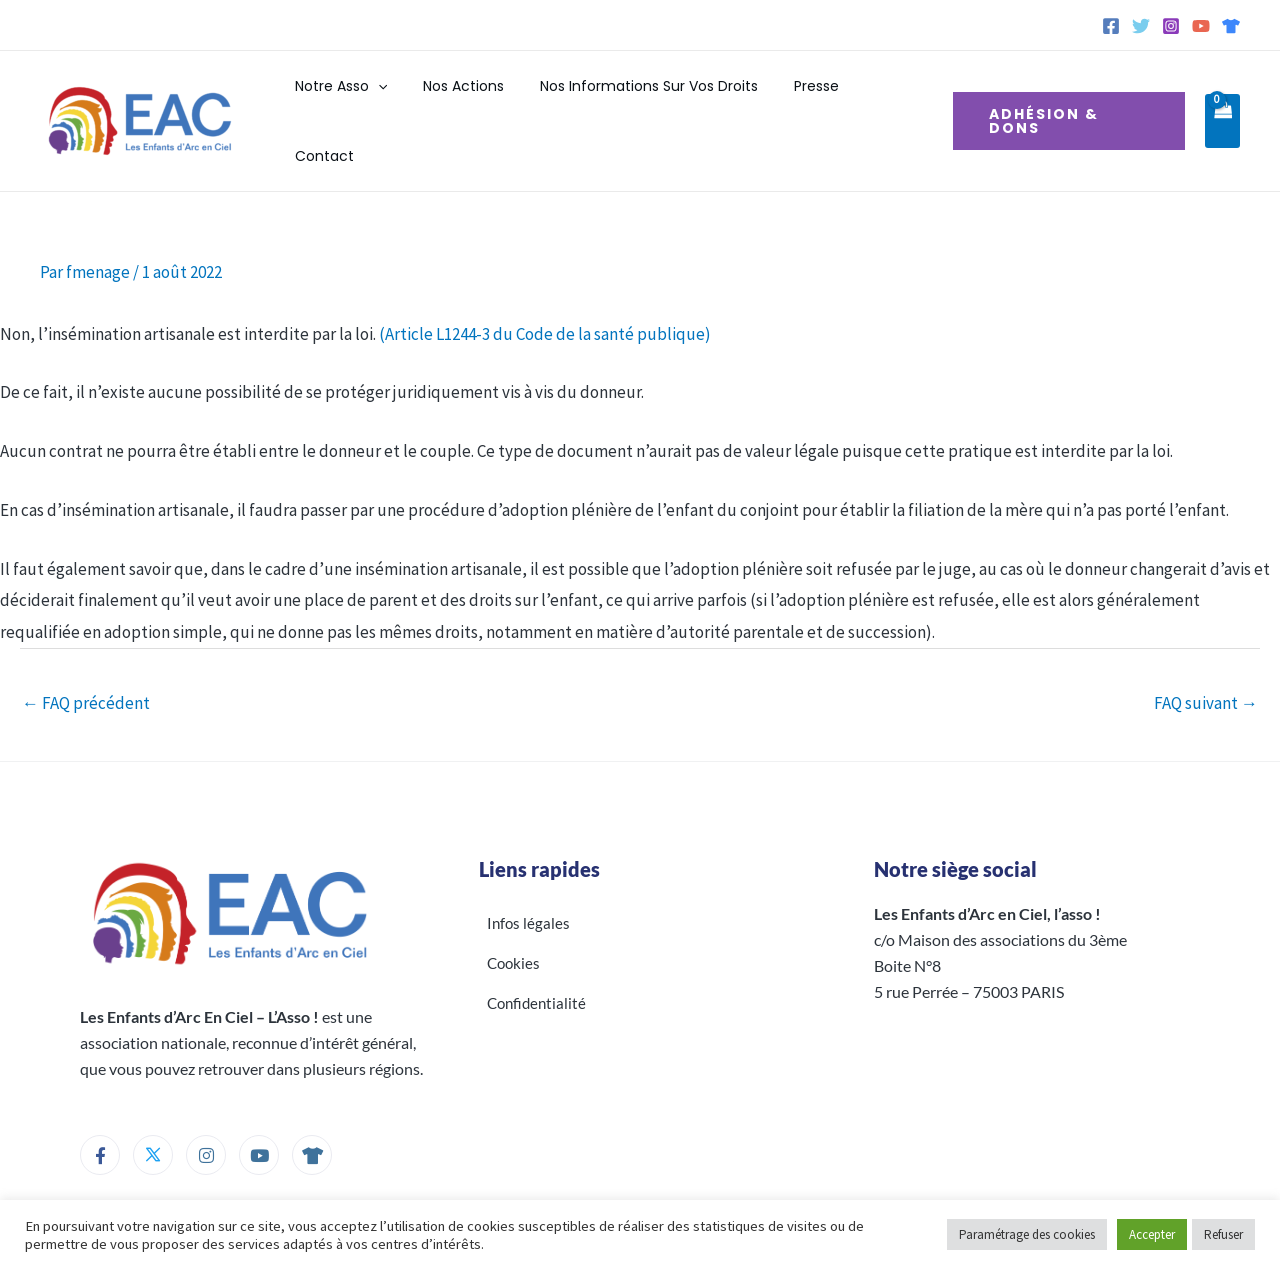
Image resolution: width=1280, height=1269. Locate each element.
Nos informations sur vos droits (643, 105)
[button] (387, 105)
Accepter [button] (1152, 1234)
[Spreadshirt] (1231, 26)
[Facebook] (1111, 26)
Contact (882, 105)
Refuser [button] (1223, 1234)
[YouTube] (1201, 26)
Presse (802, 105)
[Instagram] (1171, 26)
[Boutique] (312, 1122)
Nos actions (465, 105)
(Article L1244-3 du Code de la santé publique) (545, 301)
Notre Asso (350, 105)
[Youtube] (259, 1122)
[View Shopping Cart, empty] (1222, 105)
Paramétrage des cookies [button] (1027, 1234)
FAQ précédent (86, 670)
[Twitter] (1141, 26)
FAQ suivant (1206, 670)
